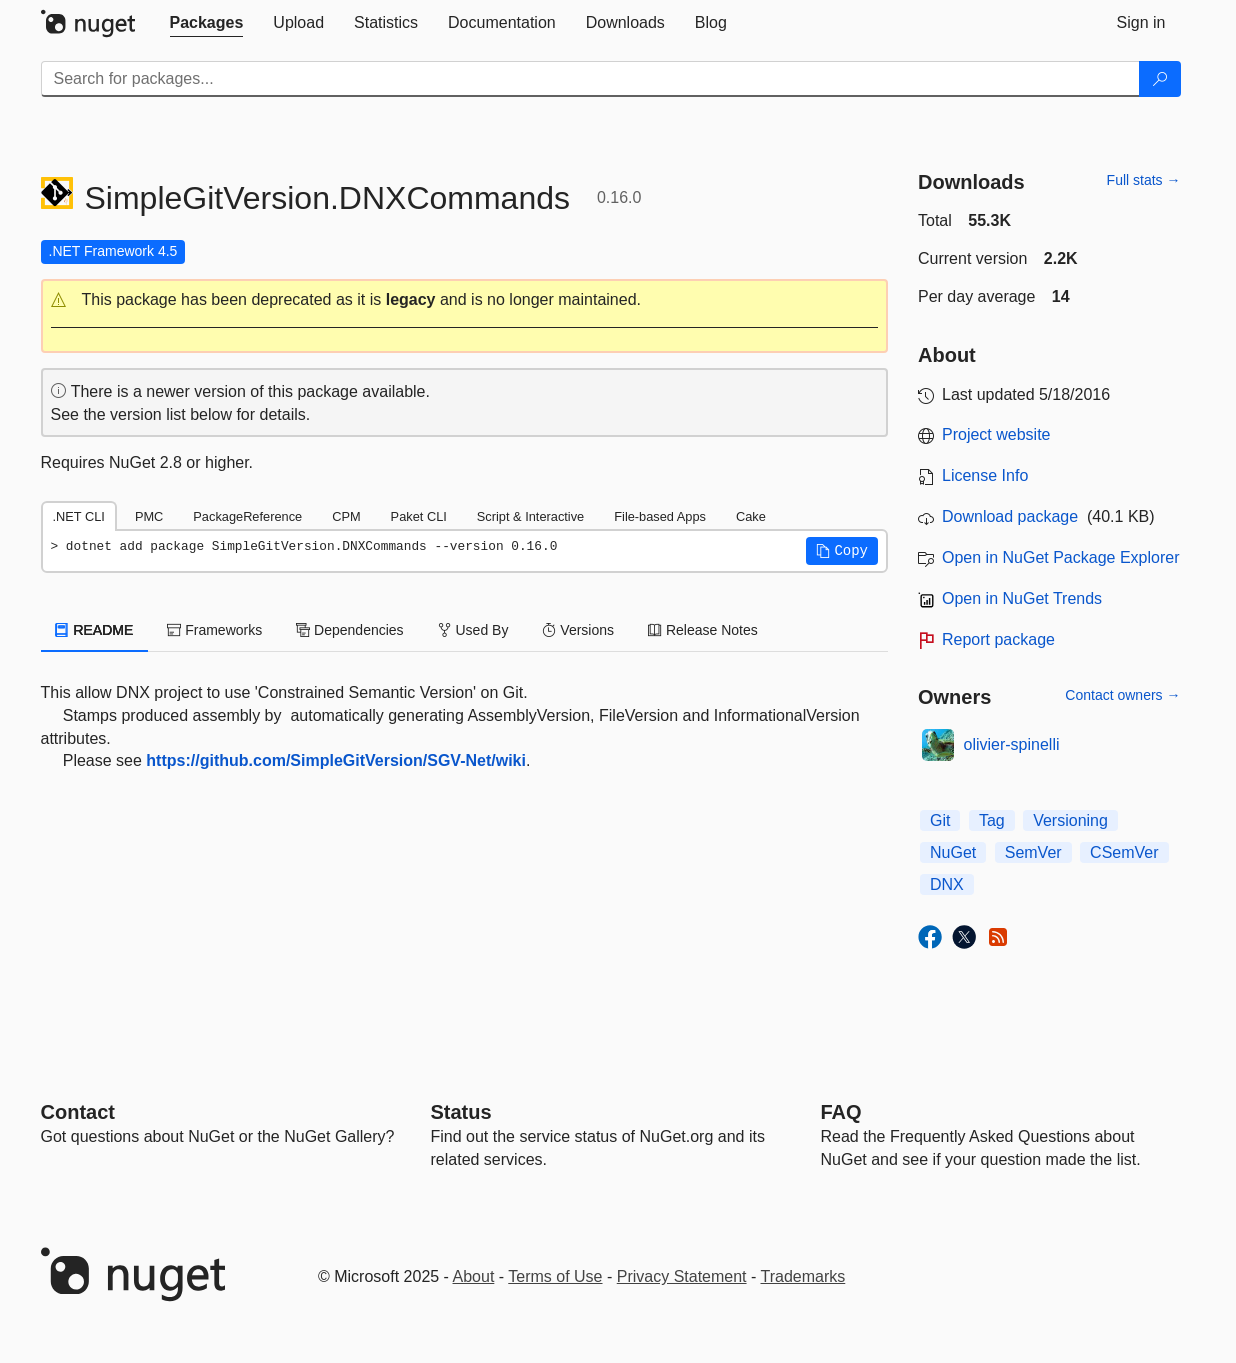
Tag (992, 820)
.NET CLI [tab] (79, 516)
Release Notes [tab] (703, 630)
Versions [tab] (578, 630)
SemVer (1033, 852)
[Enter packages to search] (590, 79)
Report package (998, 639)
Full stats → (1144, 180)
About (474, 1276)
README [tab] (95, 630)
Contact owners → (1122, 695)
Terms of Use (555, 1276)
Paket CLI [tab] (419, 516)
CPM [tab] (346, 516)
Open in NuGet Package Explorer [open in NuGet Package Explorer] (1060, 557)
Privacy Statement (682, 1276)
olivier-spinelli (1012, 744)
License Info (985, 475)
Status (461, 1112)
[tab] (207, 23)
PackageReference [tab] (247, 516)
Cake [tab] (751, 516)
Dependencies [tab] (349, 630)
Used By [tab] (473, 630)
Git (940, 820)
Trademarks (803, 1276)
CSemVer (1124, 852)
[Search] (1160, 79)
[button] (465, 300)
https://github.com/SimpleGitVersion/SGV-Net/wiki (336, 760)
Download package (1010, 516)
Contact (78, 1112)
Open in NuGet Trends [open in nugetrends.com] (1022, 598)
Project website (996, 434)
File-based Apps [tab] (660, 516)
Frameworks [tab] (214, 630)
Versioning (1070, 820)
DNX (947, 884)
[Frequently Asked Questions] (841, 1112)
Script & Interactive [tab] (530, 516)
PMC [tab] (149, 516)
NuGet (953, 852)
